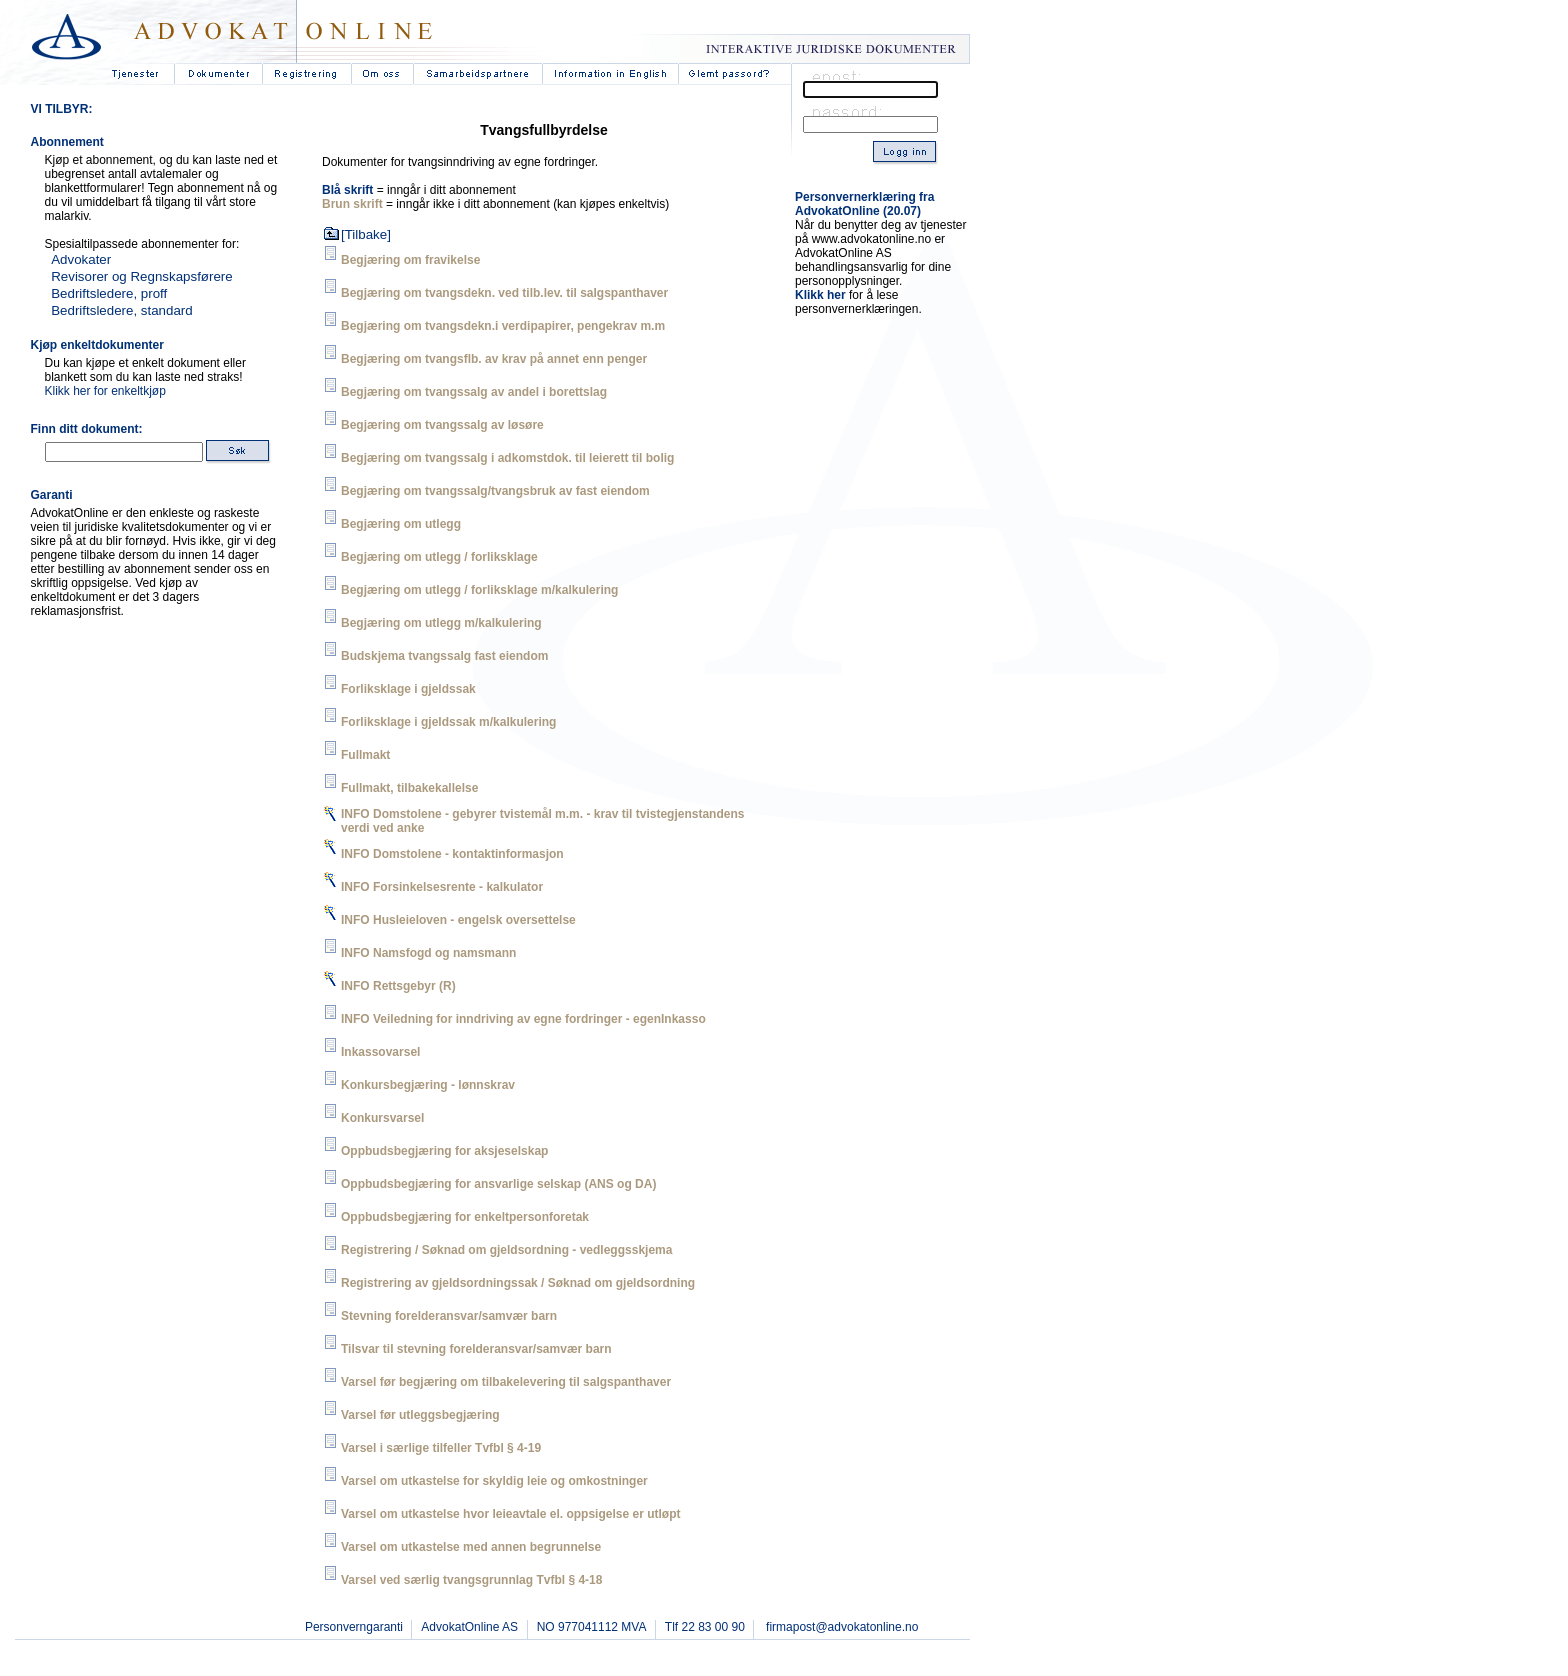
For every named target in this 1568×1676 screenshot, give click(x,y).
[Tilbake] (366, 234)
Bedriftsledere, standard (122, 310)
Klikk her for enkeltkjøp (105, 391)
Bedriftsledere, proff (109, 293)
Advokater (81, 259)
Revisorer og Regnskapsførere (142, 276)
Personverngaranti (354, 1627)
